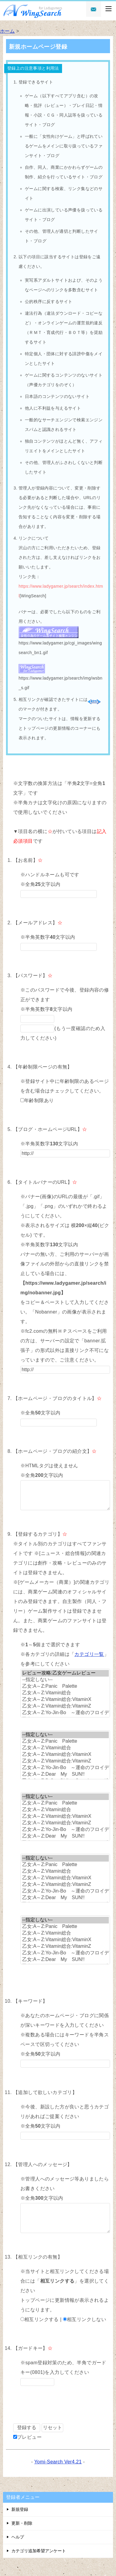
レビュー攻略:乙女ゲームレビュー (65, 1673)
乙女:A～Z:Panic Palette (65, 1686)
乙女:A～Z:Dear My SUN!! (65, 1774)
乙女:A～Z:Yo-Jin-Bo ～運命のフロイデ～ (65, 1713)
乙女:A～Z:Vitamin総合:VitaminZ (65, 1706)
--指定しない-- (65, 1680)
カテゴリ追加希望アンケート (38, 2550)
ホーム (7, 31)
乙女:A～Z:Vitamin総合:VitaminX (65, 1699)
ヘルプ (17, 2537)
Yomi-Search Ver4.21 (58, 2461)
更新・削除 (21, 2523)
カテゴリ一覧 (89, 1654)
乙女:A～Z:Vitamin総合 (65, 1693)
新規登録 (19, 2509)
